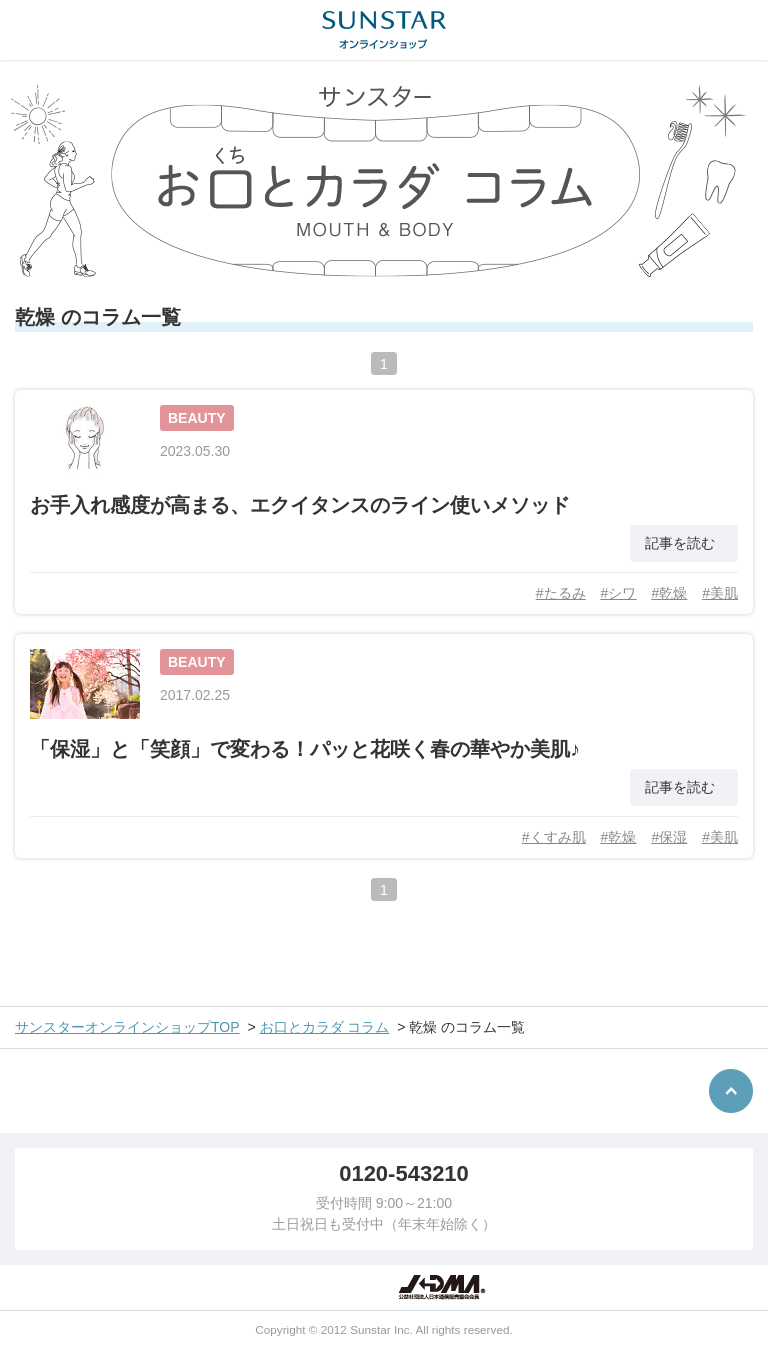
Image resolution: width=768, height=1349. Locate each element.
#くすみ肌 (554, 837)
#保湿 (669, 837)
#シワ (619, 593)
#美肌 (720, 593)
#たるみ (561, 593)
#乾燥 (669, 593)
